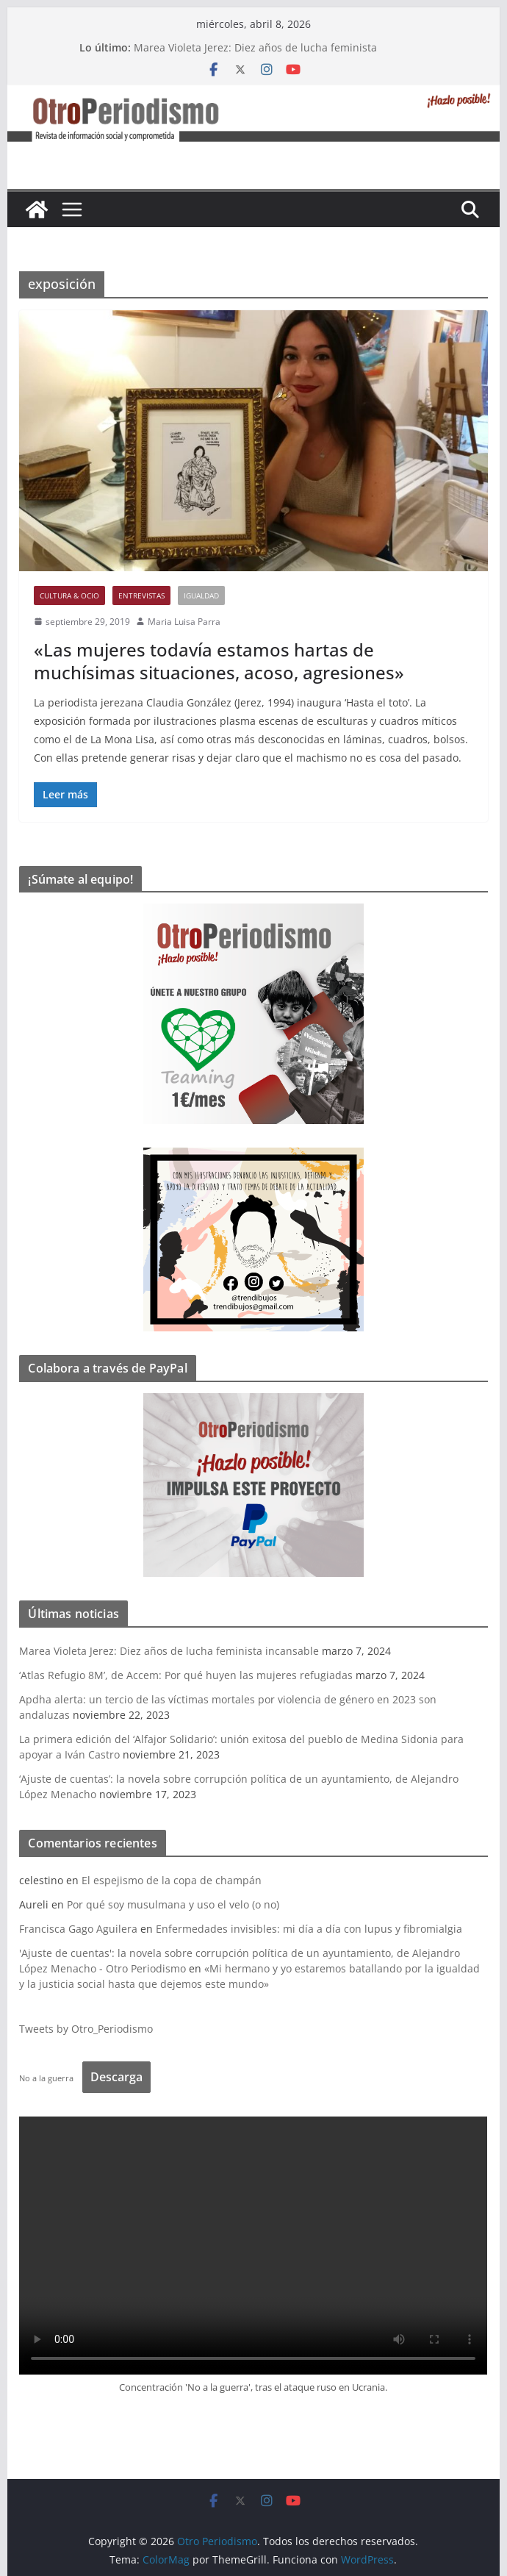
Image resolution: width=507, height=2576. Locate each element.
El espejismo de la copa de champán (172, 1880)
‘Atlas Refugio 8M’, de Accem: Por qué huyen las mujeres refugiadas (186, 1675)
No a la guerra (46, 2077)
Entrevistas (141, 595)
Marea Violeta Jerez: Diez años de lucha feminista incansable (169, 1651)
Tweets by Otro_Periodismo (86, 2029)
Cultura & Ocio (69, 595)
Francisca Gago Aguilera (78, 1929)
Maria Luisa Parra (184, 621)
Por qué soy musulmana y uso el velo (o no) (173, 1904)
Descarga (116, 2077)
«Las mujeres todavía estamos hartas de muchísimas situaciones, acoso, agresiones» (219, 660)
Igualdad (201, 595)
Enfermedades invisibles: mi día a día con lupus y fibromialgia (309, 1929)
